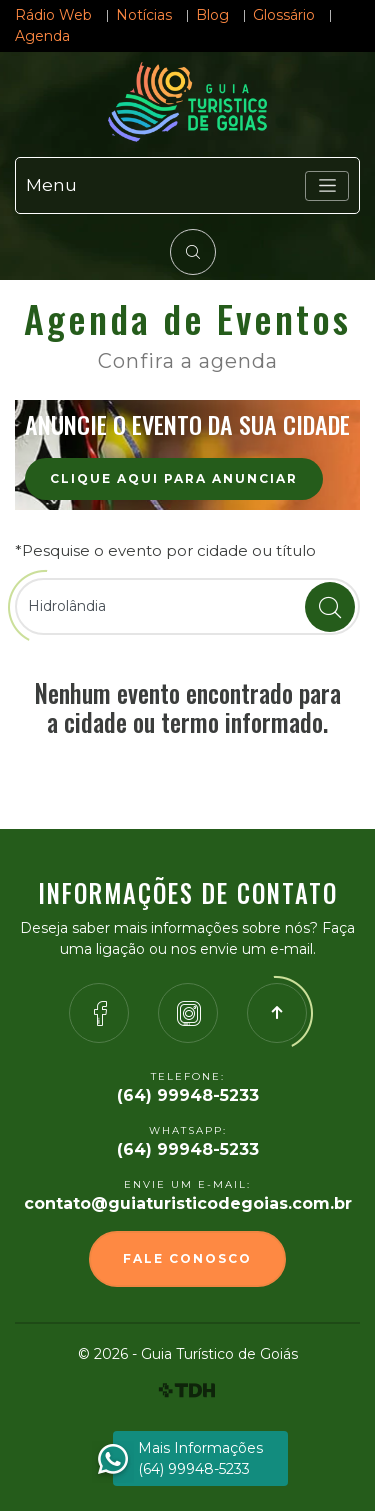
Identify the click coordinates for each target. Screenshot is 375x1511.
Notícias (144, 15)
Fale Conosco (187, 1258)
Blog (212, 15)
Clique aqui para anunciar (174, 478)
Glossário (284, 15)
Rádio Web (53, 15)
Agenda (42, 36)
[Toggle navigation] (327, 186)
